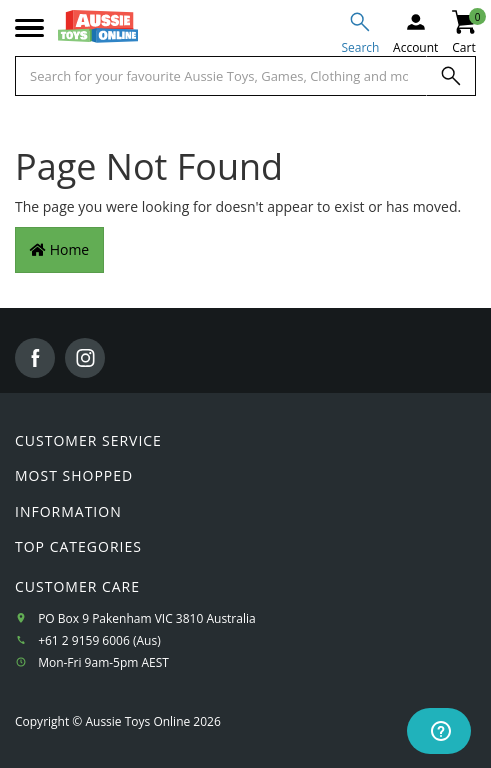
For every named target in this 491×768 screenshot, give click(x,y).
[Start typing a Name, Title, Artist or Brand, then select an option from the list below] (221, 76)
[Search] (451, 76)
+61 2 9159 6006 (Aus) (99, 640)
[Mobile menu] (30, 29)
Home (59, 249)
